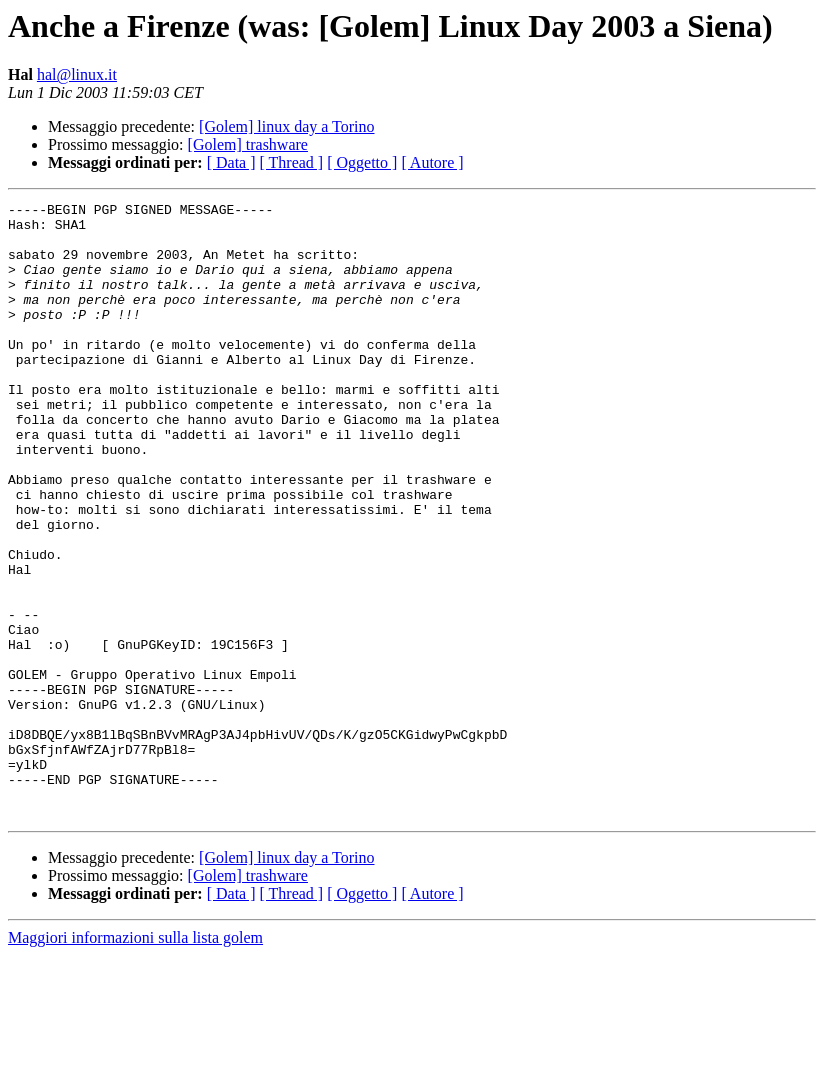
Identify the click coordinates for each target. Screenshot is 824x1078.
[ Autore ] (432, 162)
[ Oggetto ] (362, 162)
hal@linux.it (77, 74)
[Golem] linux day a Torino (286, 126)
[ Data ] (231, 162)
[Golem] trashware (248, 144)
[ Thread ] (292, 162)
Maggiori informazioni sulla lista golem (135, 1060)
